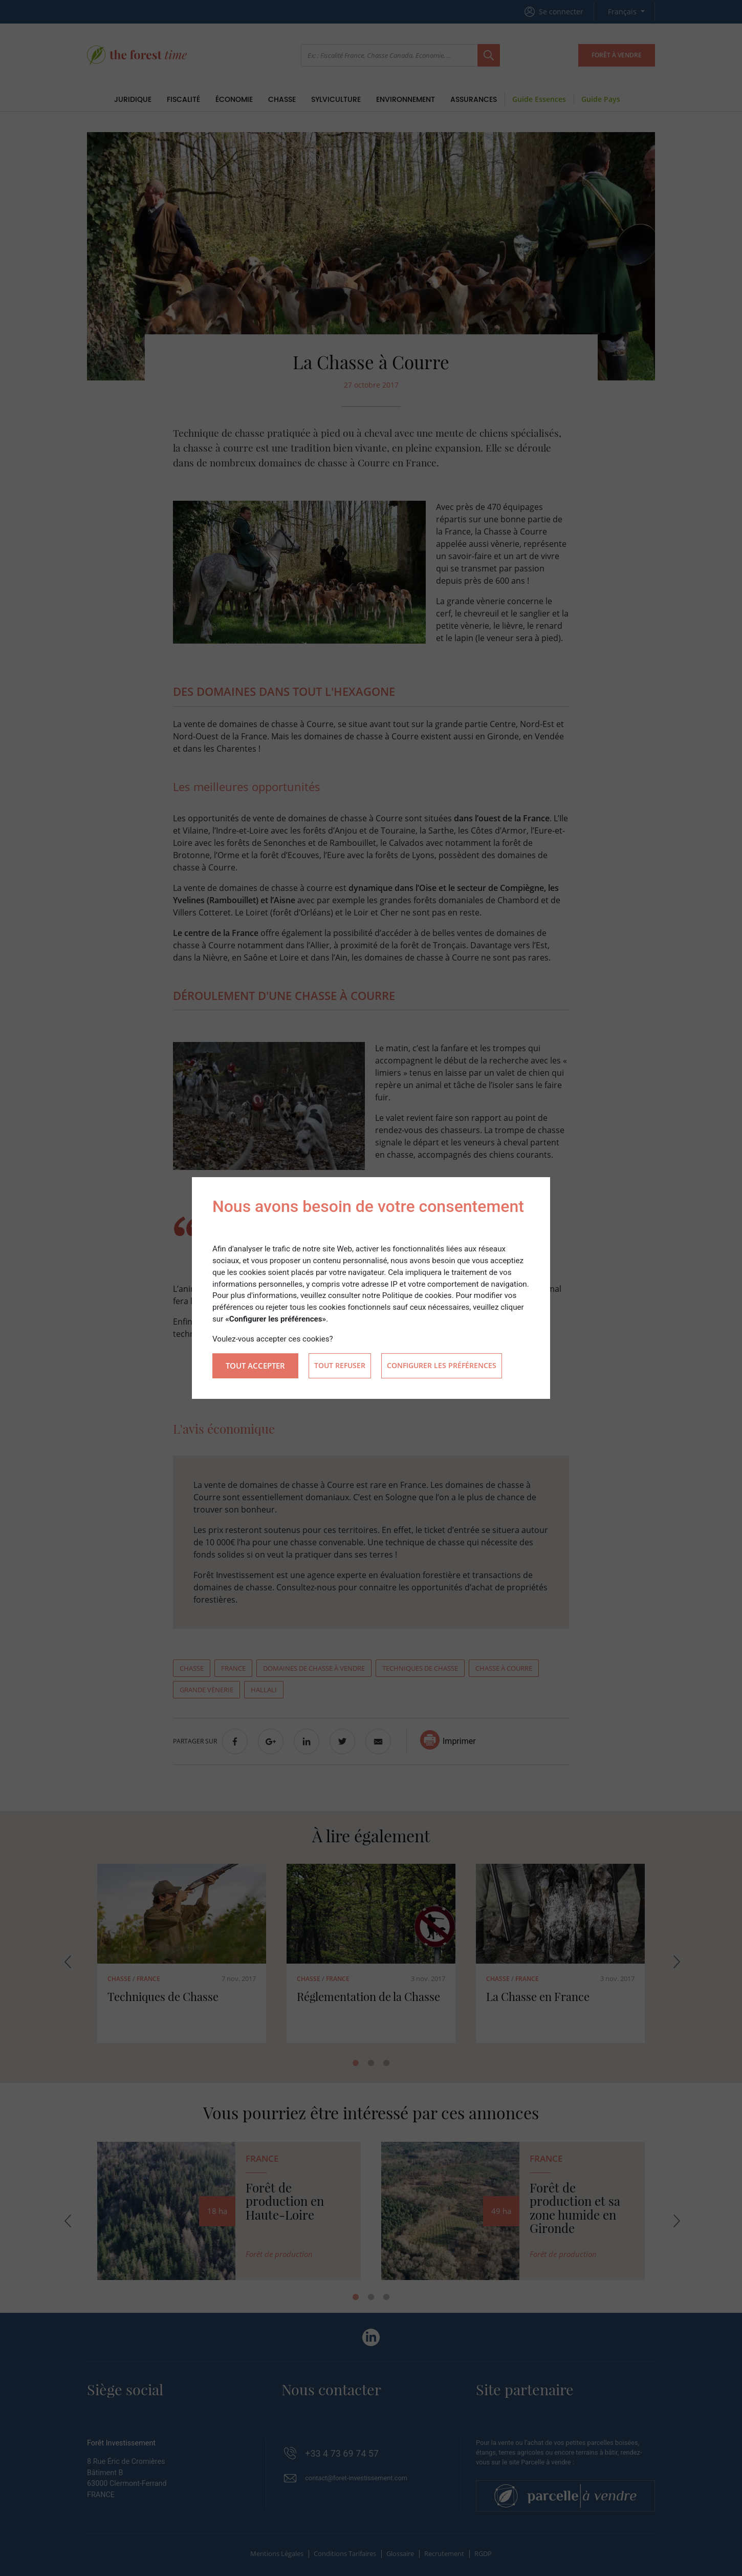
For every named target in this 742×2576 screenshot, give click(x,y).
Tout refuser (339, 1366)
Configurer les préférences (441, 1366)
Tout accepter (255, 1365)
